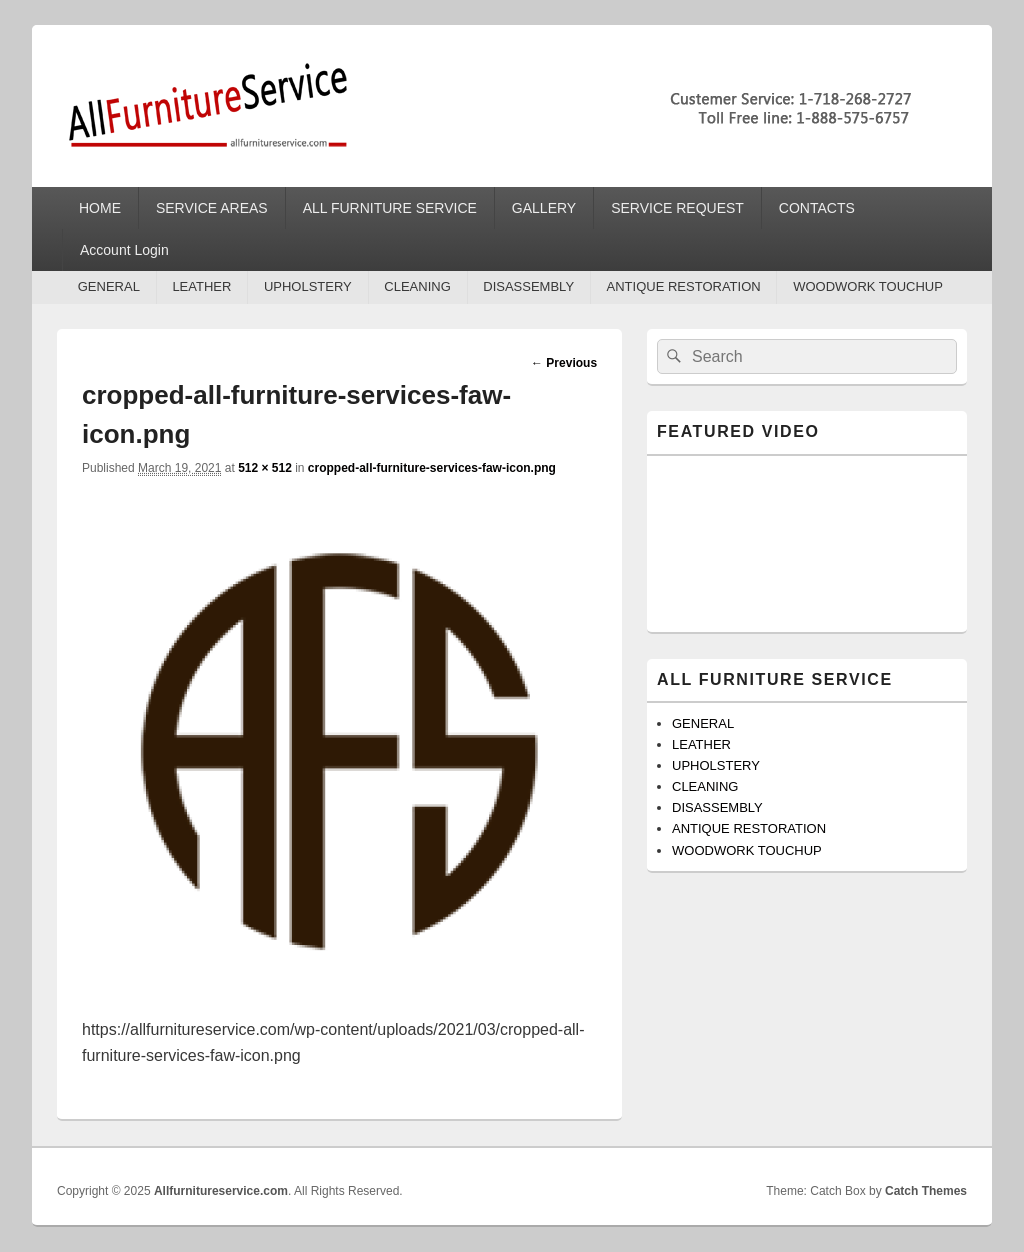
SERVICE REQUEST (677, 208)
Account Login (124, 250)
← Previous (564, 363)
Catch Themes (926, 1191)
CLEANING (417, 286)
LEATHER (201, 286)
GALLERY (544, 208)
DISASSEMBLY (528, 286)
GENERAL (109, 286)
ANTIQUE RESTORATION (684, 286)
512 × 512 (265, 468)
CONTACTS (817, 208)
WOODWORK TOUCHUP (868, 286)
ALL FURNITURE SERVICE (390, 208)
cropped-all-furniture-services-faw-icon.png (432, 468)
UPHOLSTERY (308, 286)
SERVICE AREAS (212, 208)
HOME (100, 208)
